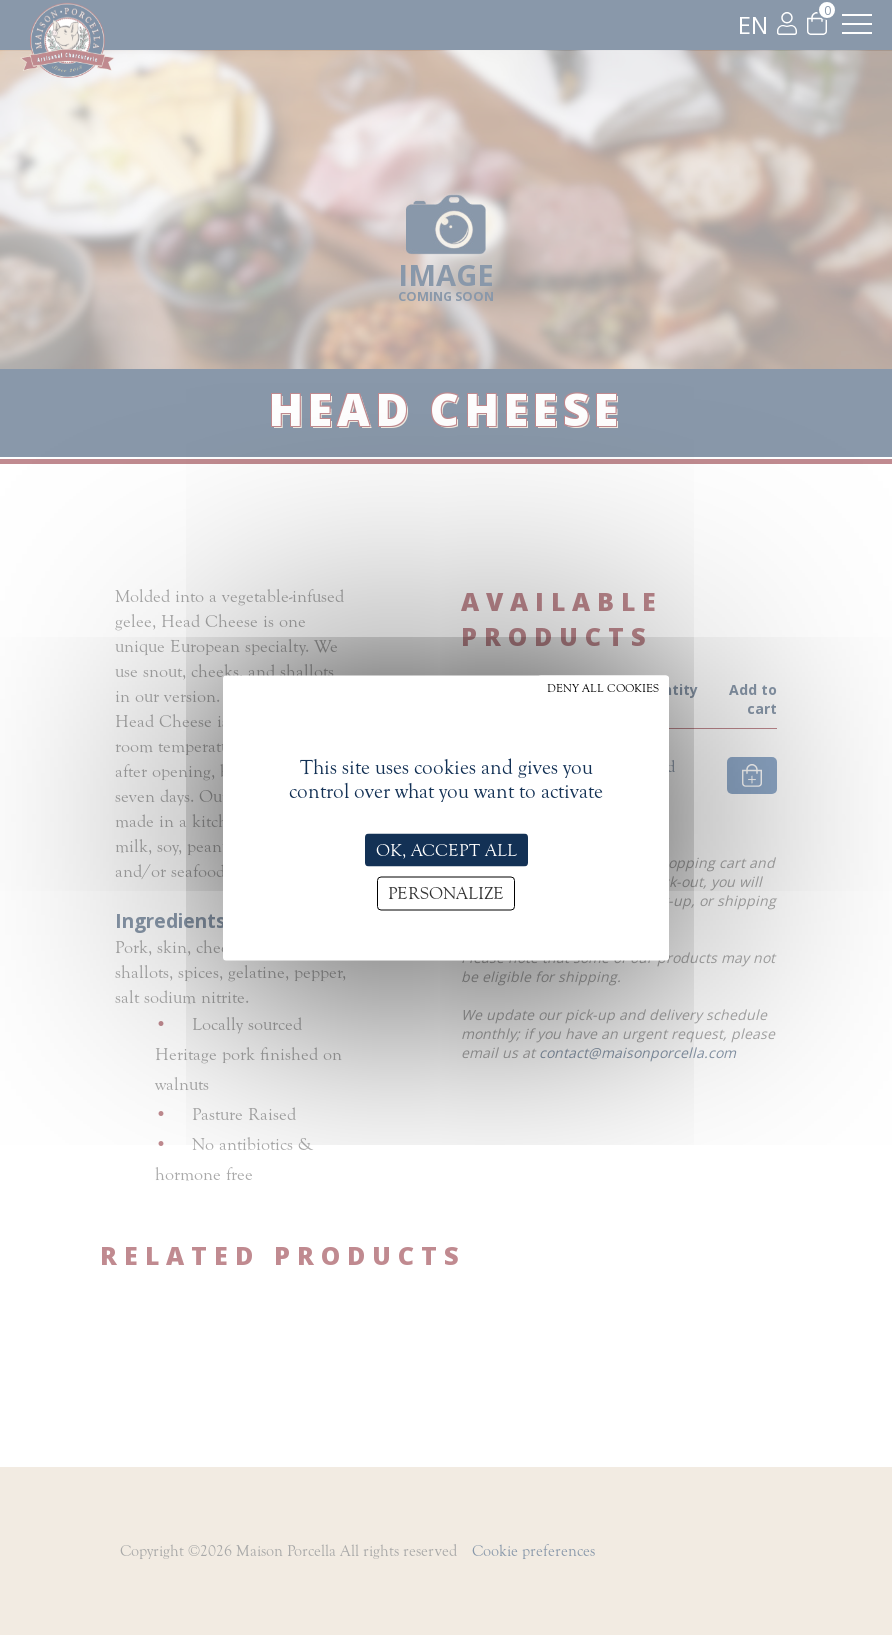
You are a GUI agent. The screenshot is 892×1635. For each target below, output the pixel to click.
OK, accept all (446, 849)
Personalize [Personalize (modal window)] (446, 893)
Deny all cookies (603, 687)
